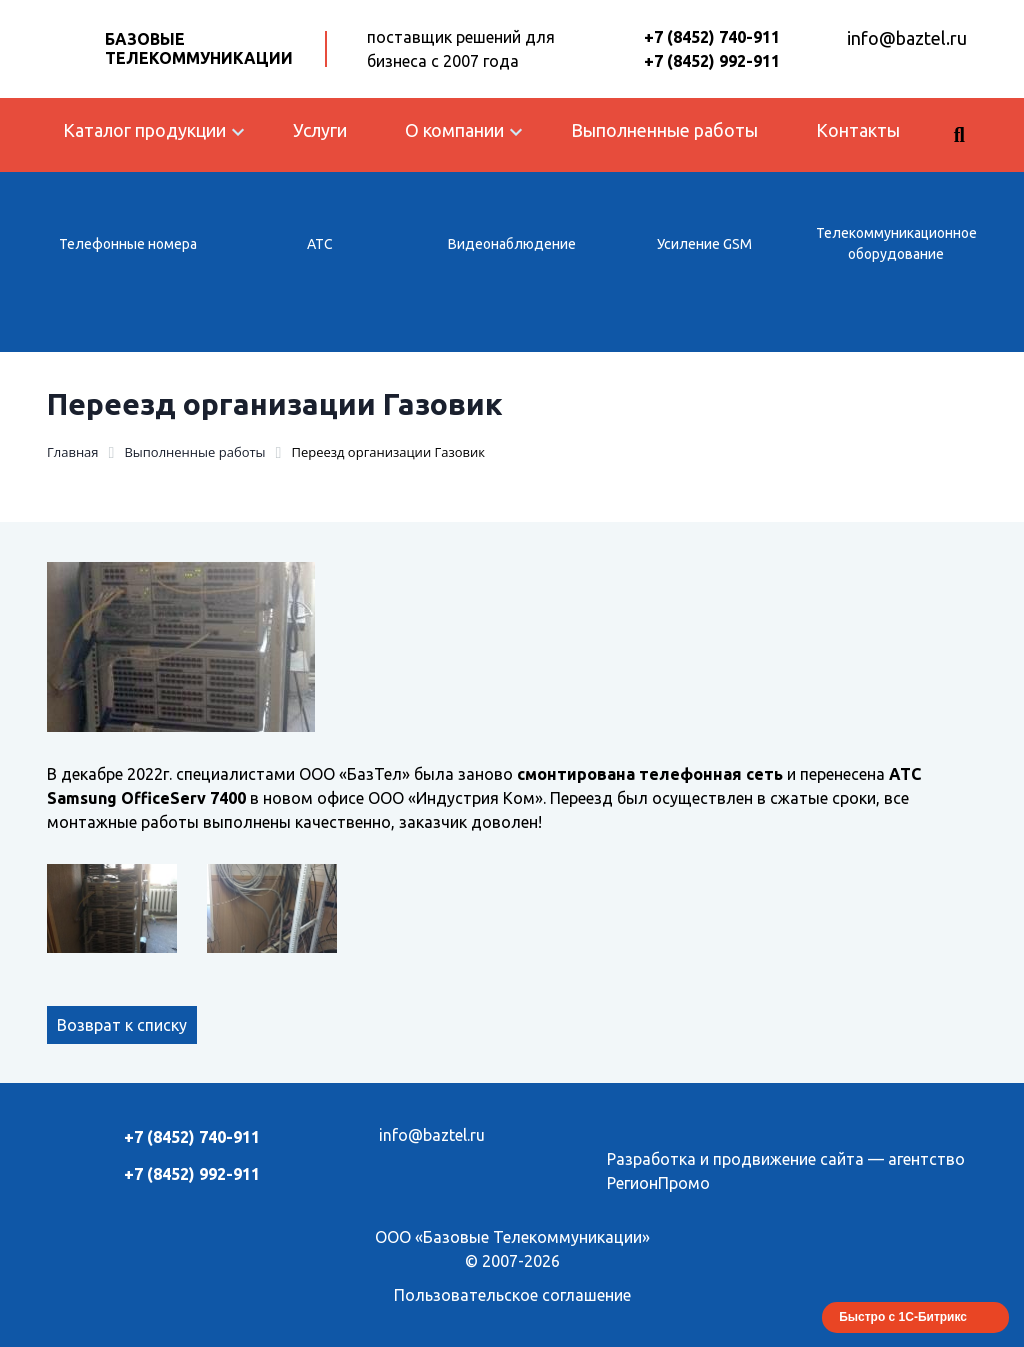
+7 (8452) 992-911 (712, 61)
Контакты (858, 130)
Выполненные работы (664, 130)
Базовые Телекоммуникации (199, 48)
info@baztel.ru (907, 38)
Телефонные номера (128, 244)
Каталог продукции (144, 130)
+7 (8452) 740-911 (712, 37)
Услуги (320, 130)
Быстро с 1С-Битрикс (903, 1317)
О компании (454, 130)
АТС (320, 244)
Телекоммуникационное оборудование (896, 243)
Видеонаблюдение (512, 244)
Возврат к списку (122, 1025)
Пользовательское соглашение (512, 1295)
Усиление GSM (704, 244)
